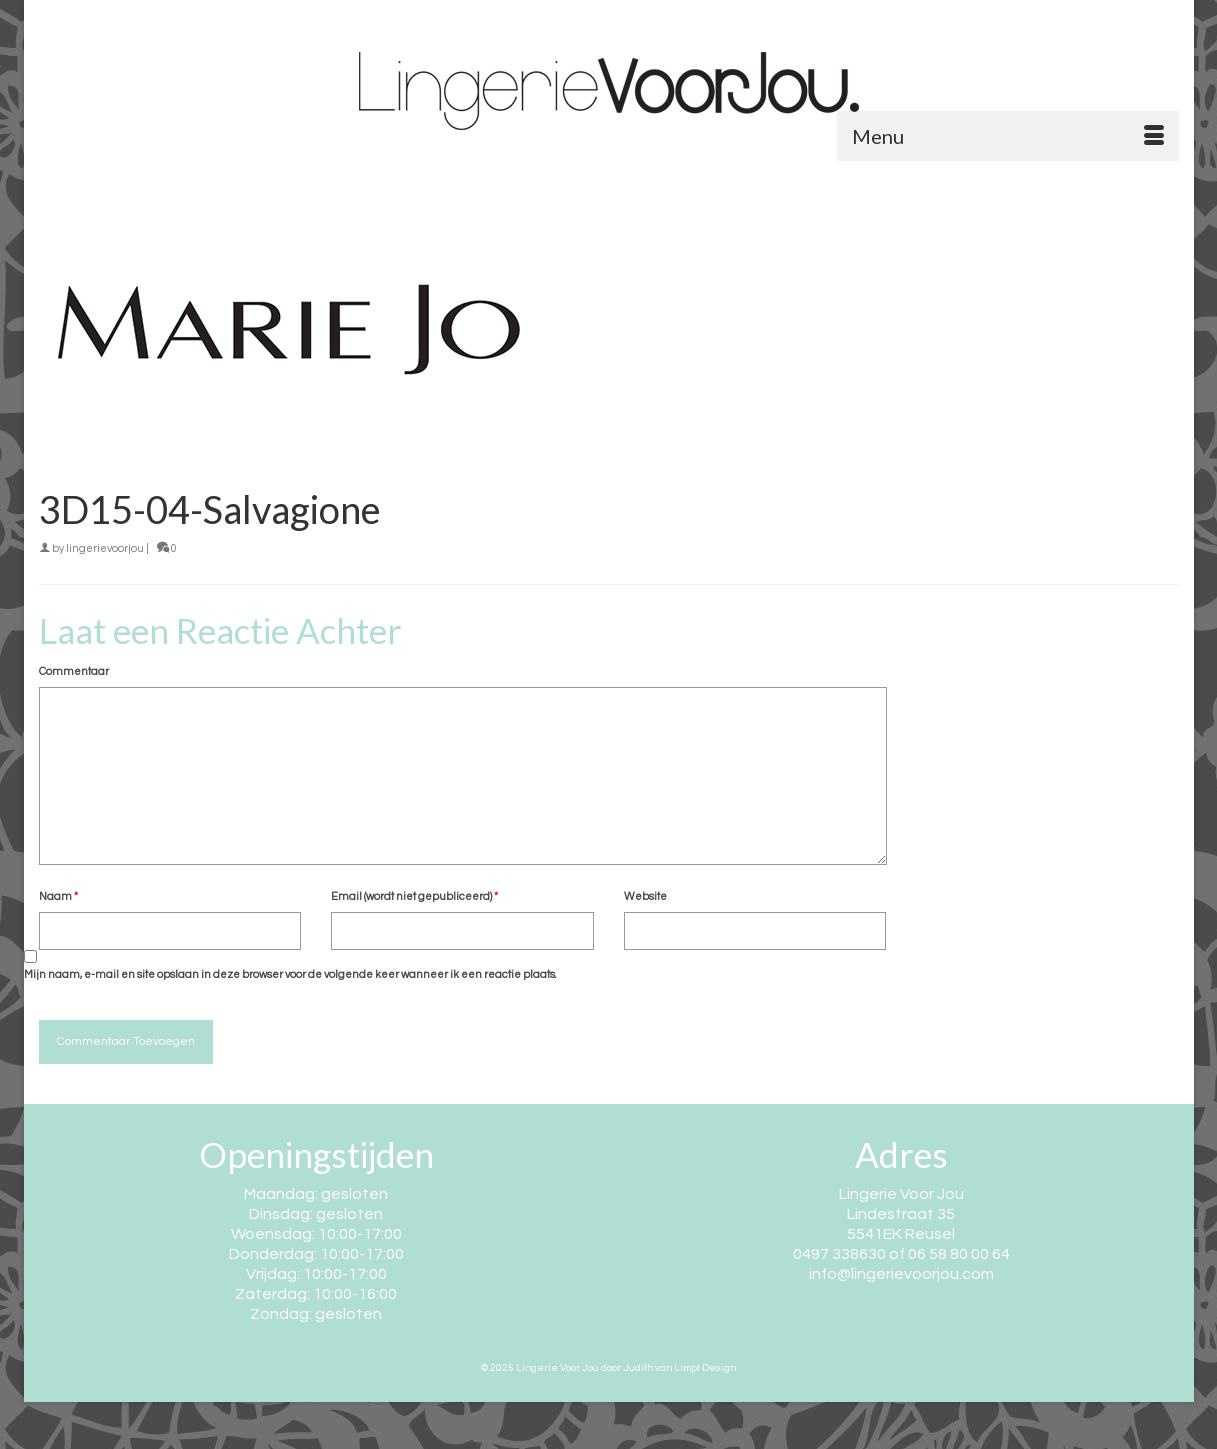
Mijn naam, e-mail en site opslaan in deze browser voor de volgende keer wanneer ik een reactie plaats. (290, 974)
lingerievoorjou (105, 548)
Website (645, 896)
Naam (58, 896)
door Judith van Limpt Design (668, 1368)
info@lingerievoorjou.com (901, 1274)
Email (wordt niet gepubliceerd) (414, 896)
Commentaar (74, 671)
